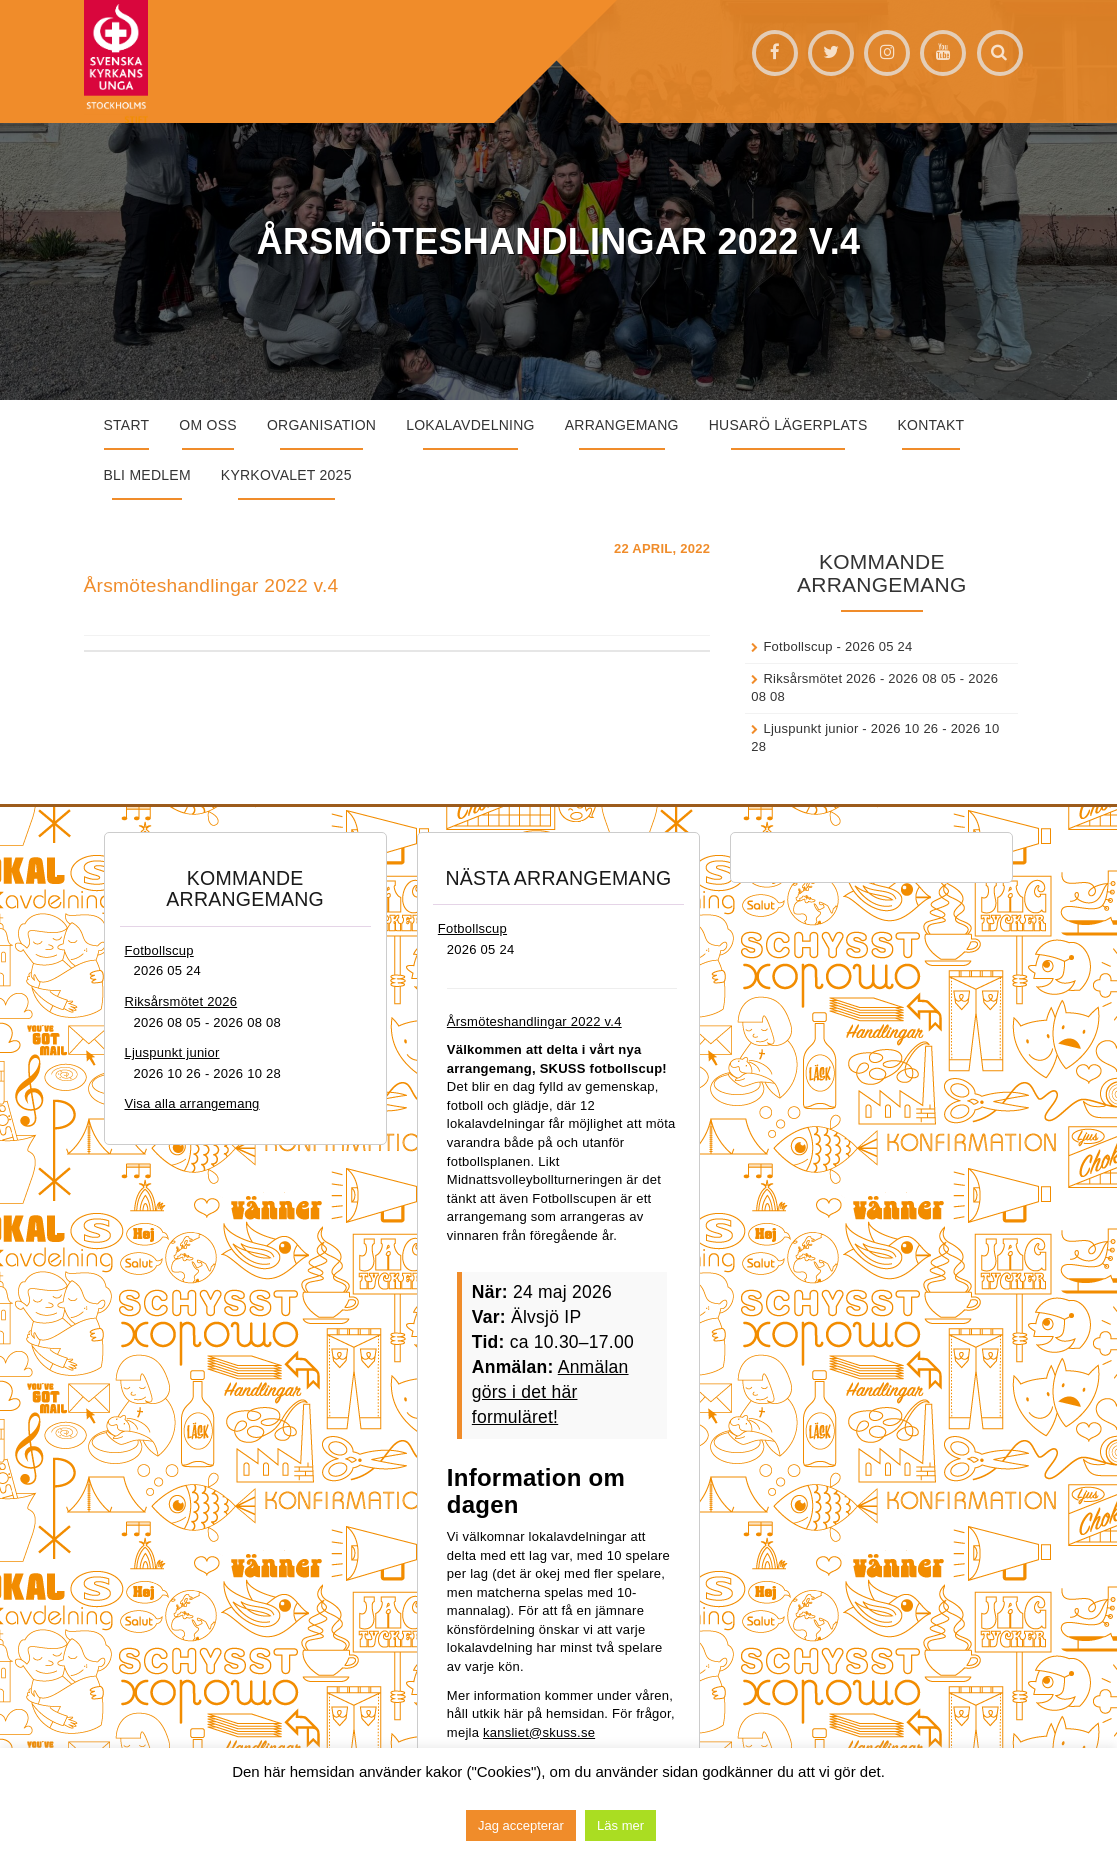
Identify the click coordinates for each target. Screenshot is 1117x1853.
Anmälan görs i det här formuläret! (550, 1392)
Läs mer (620, 1825)
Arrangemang (622, 425)
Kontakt (931, 425)
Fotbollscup (797, 646)
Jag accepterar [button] (521, 1825)
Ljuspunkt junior (810, 728)
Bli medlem (147, 475)
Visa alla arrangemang (192, 1103)
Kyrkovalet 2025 (286, 475)
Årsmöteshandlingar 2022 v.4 (211, 585)
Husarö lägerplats (788, 425)
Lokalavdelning (470, 425)
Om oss (208, 425)
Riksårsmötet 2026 (819, 678)
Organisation (321, 425)
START (127, 425)
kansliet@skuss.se (539, 1732)
